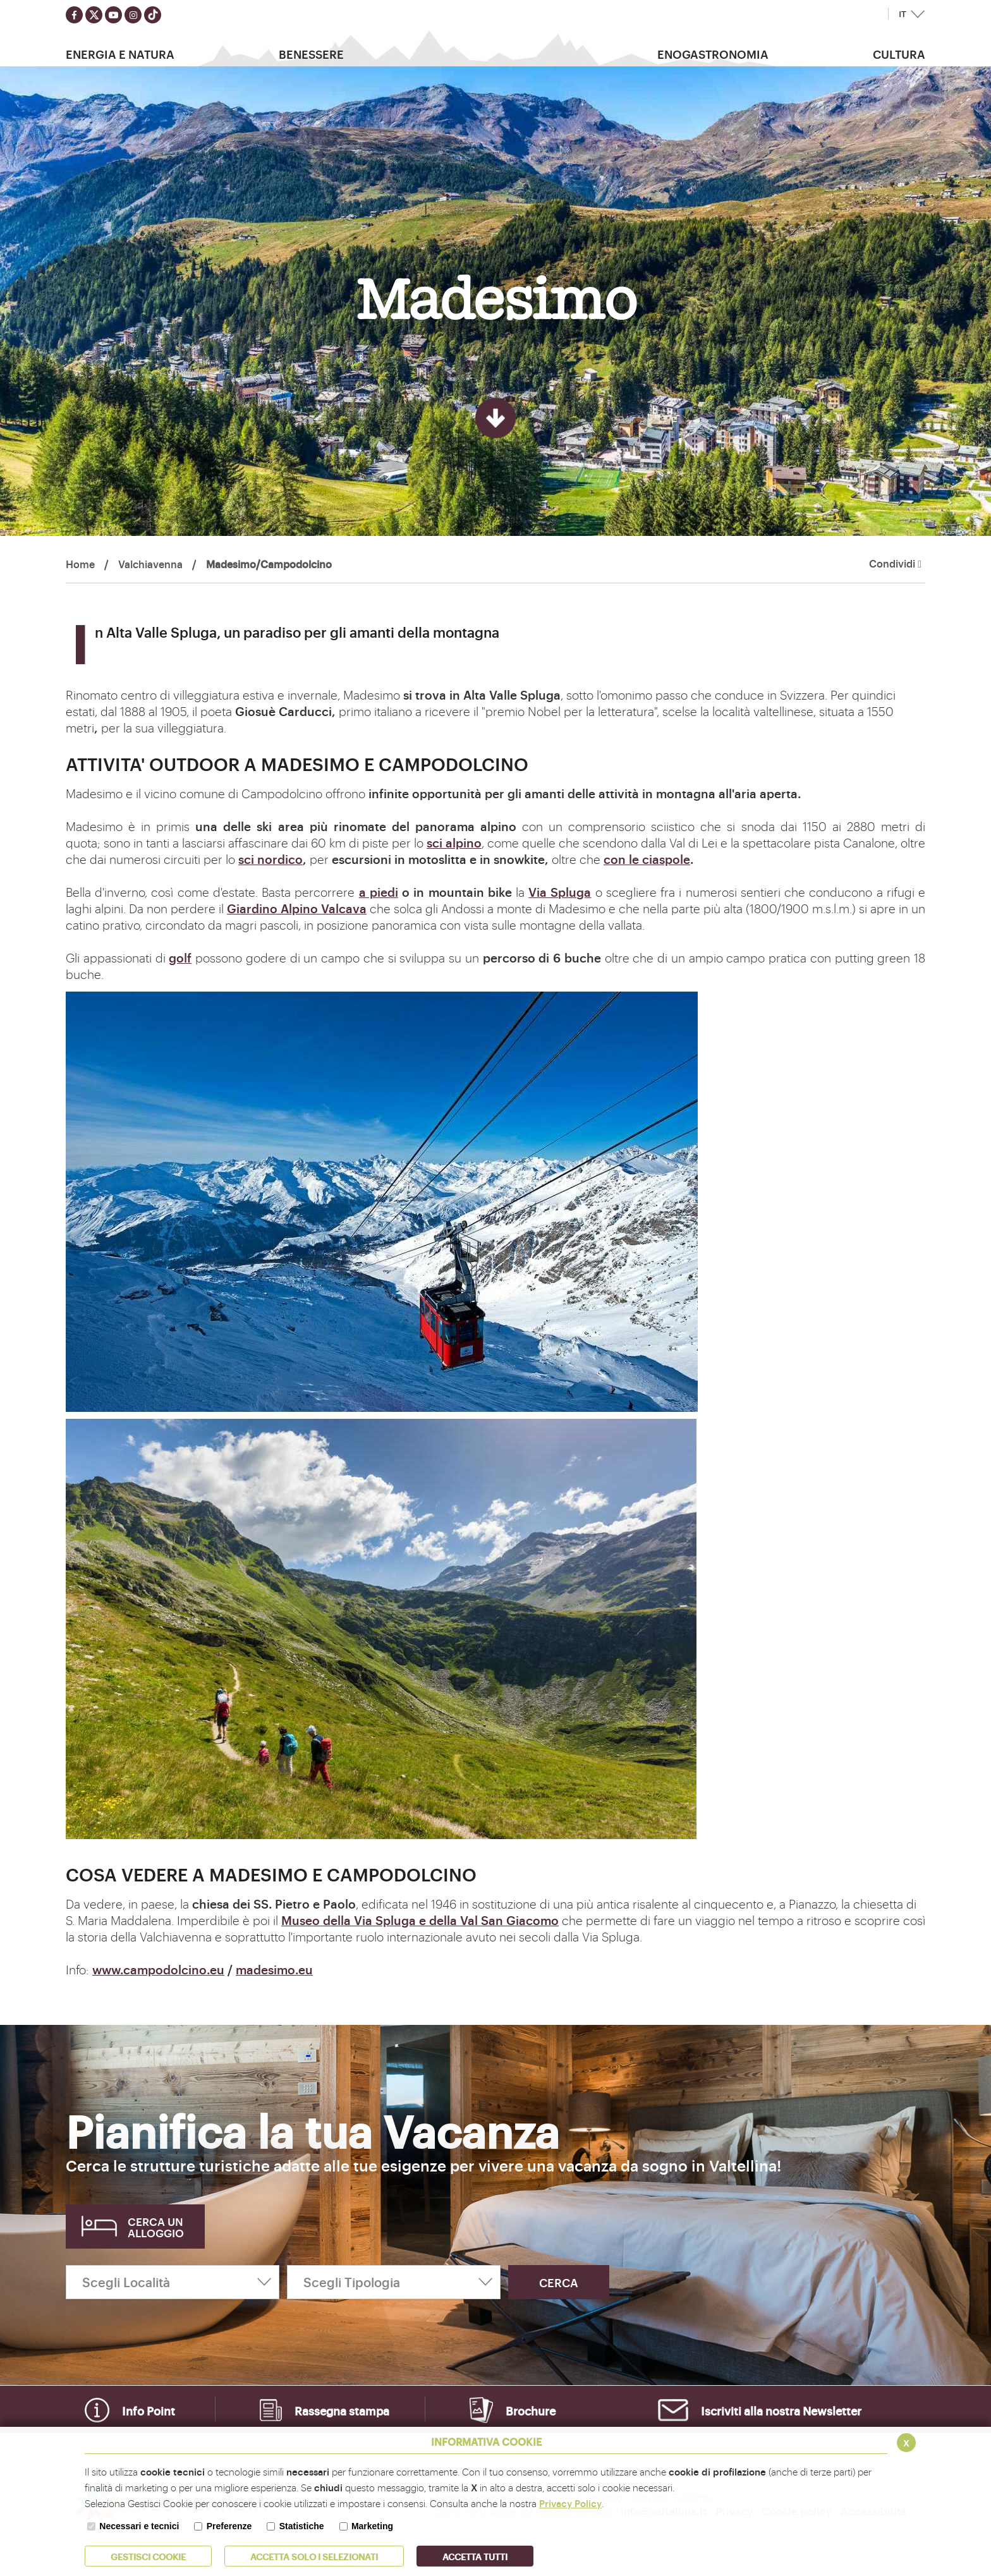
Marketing (372, 2526)
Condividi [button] (895, 563)
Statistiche (301, 2526)
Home (80, 564)
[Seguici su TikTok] (152, 14)
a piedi (378, 892)
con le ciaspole (647, 859)
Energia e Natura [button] (120, 53)
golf (180, 957)
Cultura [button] (899, 53)
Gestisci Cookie (148, 2556)
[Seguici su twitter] (93, 14)
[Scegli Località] (172, 2282)
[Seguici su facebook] (74, 14)
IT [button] (902, 14)
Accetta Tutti (475, 2556)
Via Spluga (559, 892)
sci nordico (270, 859)
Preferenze (229, 2526)
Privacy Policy (570, 2503)
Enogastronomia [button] (713, 53)
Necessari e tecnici (139, 2526)
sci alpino (454, 842)
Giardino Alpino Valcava (297, 908)
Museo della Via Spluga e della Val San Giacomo (420, 1920)
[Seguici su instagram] (133, 14)
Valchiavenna (150, 564)
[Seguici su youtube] (113, 14)
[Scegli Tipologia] (394, 2282)
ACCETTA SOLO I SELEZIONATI (314, 2556)
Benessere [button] (311, 53)
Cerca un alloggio (156, 2227)
